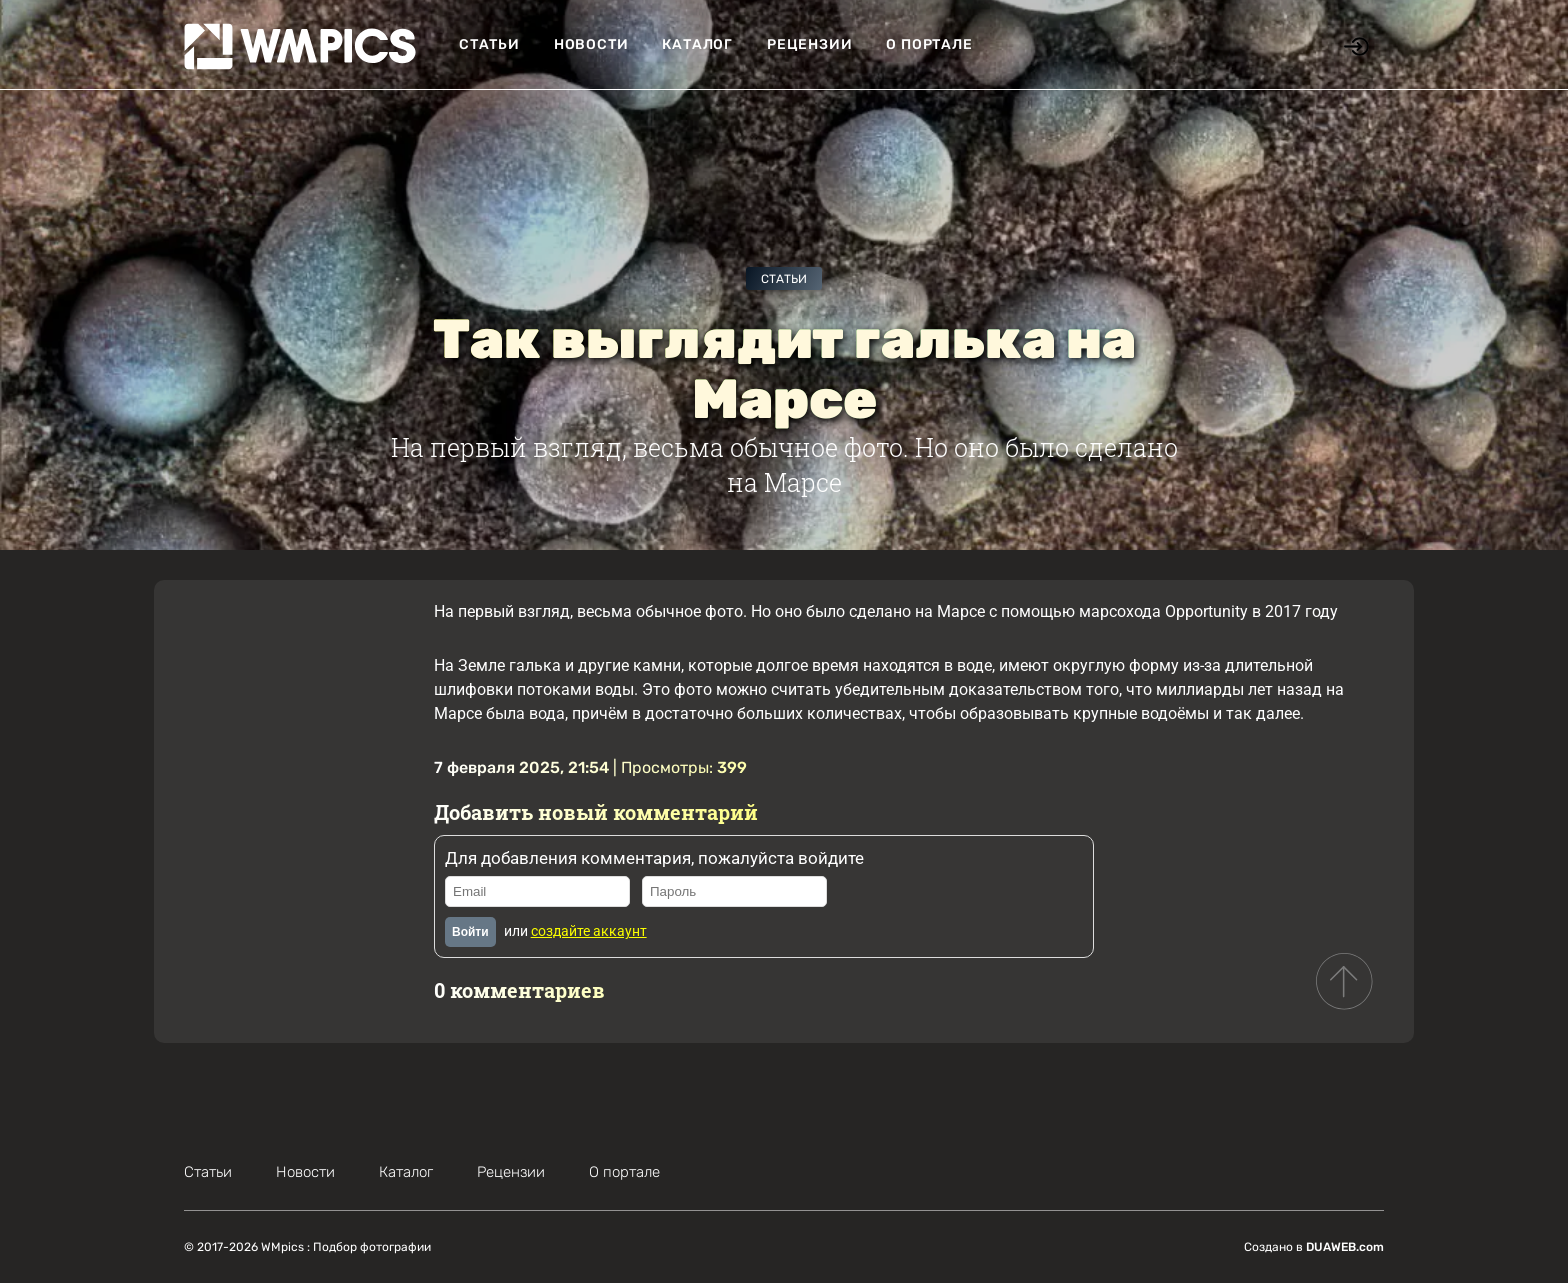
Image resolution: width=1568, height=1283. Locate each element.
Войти (470, 932)
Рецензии (809, 44)
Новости (591, 44)
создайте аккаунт (589, 931)
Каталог (697, 44)
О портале (929, 44)
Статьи (489, 44)
